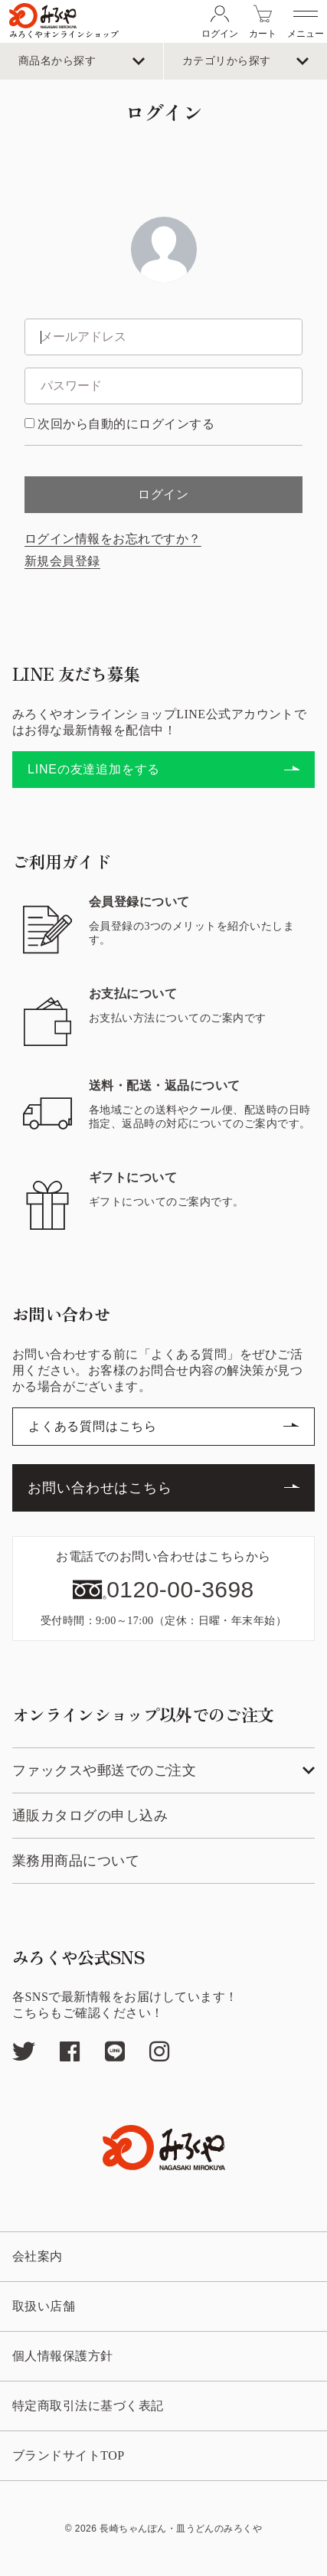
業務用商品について (75, 1860)
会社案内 (37, 2257)
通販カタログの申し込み (90, 1815)
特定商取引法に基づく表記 (88, 2406)
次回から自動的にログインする (126, 423)
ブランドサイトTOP (68, 2456)
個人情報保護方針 (62, 2356)
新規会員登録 (62, 560)
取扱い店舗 (43, 2306)
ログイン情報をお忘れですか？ (113, 538)
